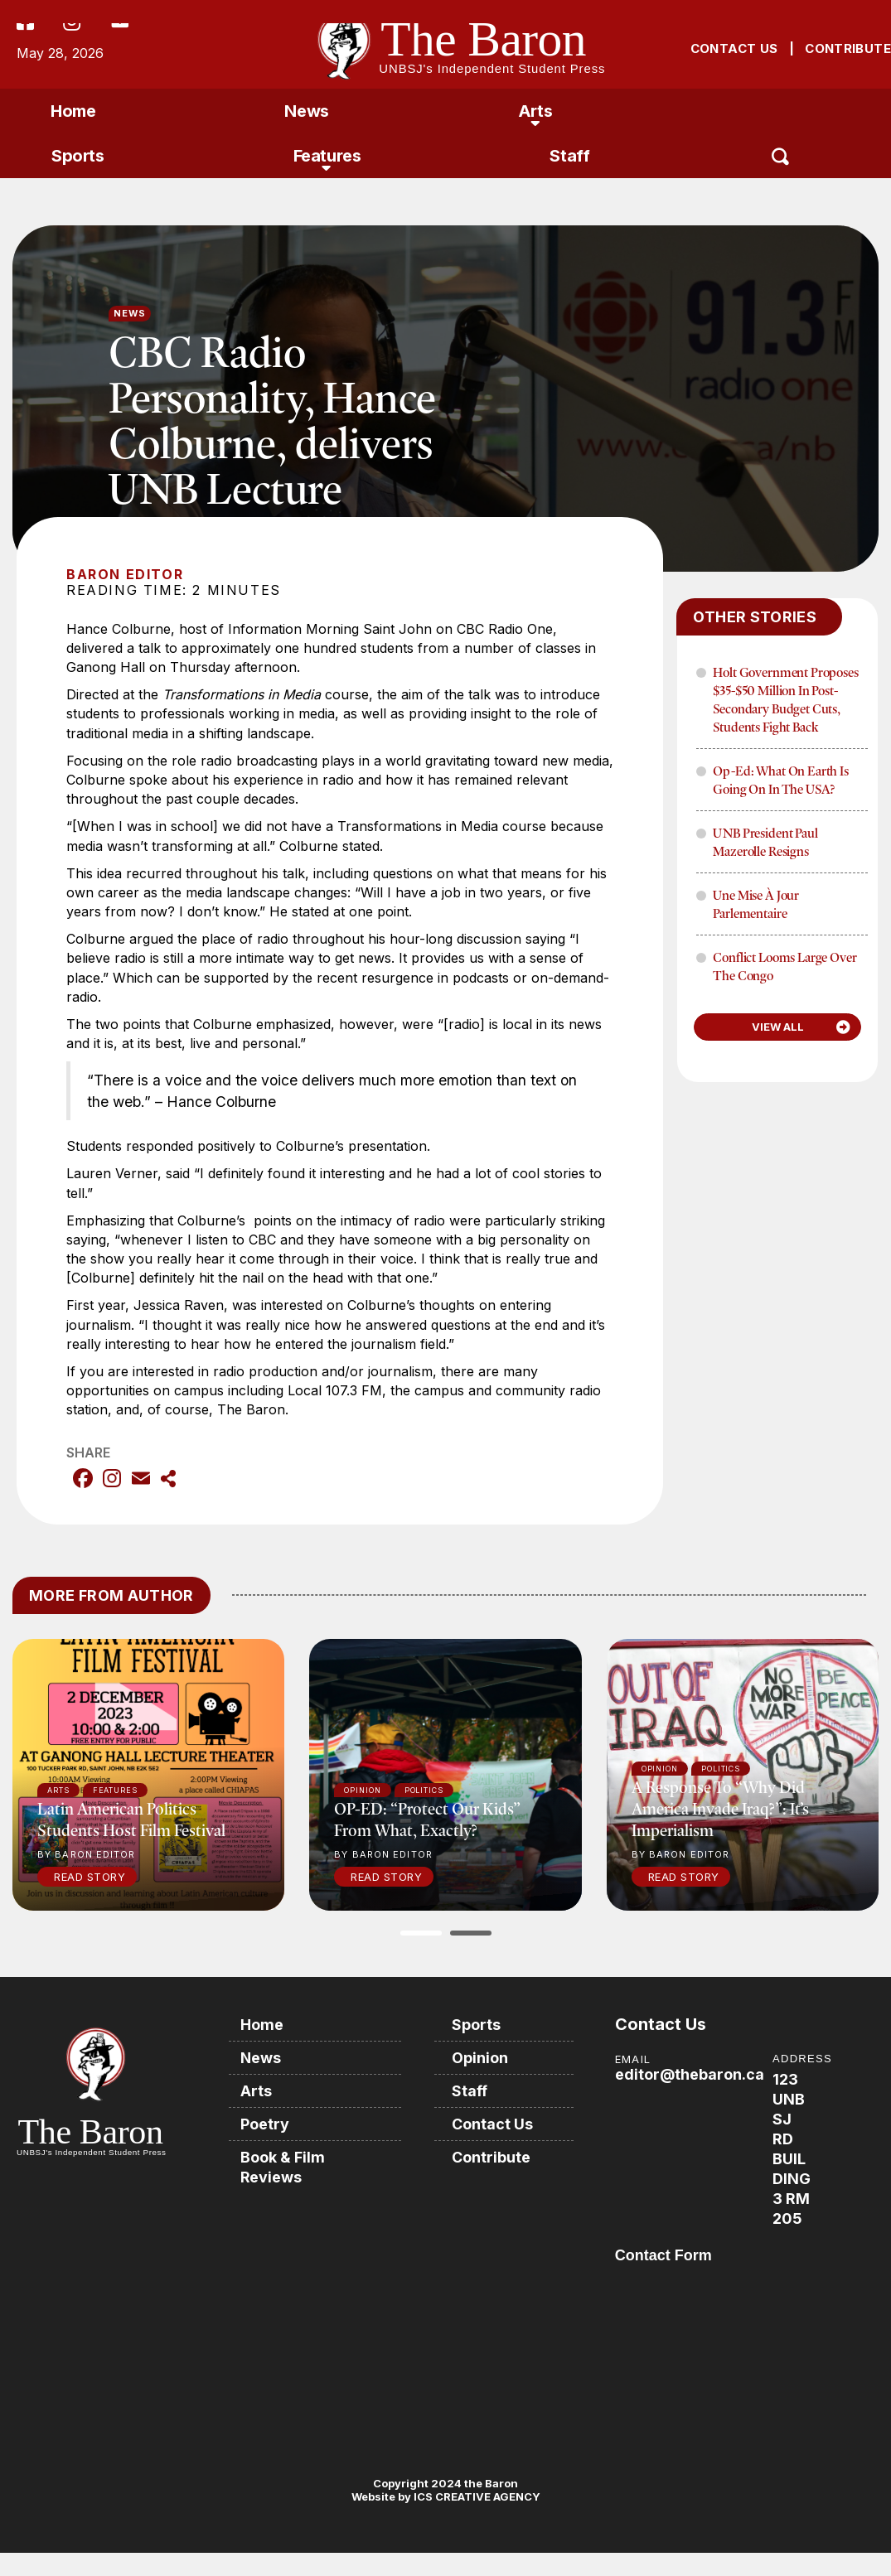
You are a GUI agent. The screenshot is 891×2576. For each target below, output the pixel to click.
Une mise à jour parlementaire (756, 904)
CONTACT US (734, 48)
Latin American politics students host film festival (131, 1819)
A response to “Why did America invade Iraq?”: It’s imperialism (720, 1808)
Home (73, 111)
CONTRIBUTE (848, 48)
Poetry (265, 2124)
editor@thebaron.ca (690, 2074)
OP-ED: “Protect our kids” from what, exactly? (427, 1819)
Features (327, 156)
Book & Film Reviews (283, 2167)
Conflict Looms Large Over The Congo (784, 966)
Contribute (492, 2157)
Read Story (89, 1876)
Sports (77, 156)
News (306, 111)
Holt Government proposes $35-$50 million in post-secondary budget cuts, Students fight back (785, 699)
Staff (569, 156)
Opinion (481, 2057)
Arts (535, 111)
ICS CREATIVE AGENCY (475, 2496)
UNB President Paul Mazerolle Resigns (765, 842)
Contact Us (493, 2124)
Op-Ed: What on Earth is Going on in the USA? (780, 779)
